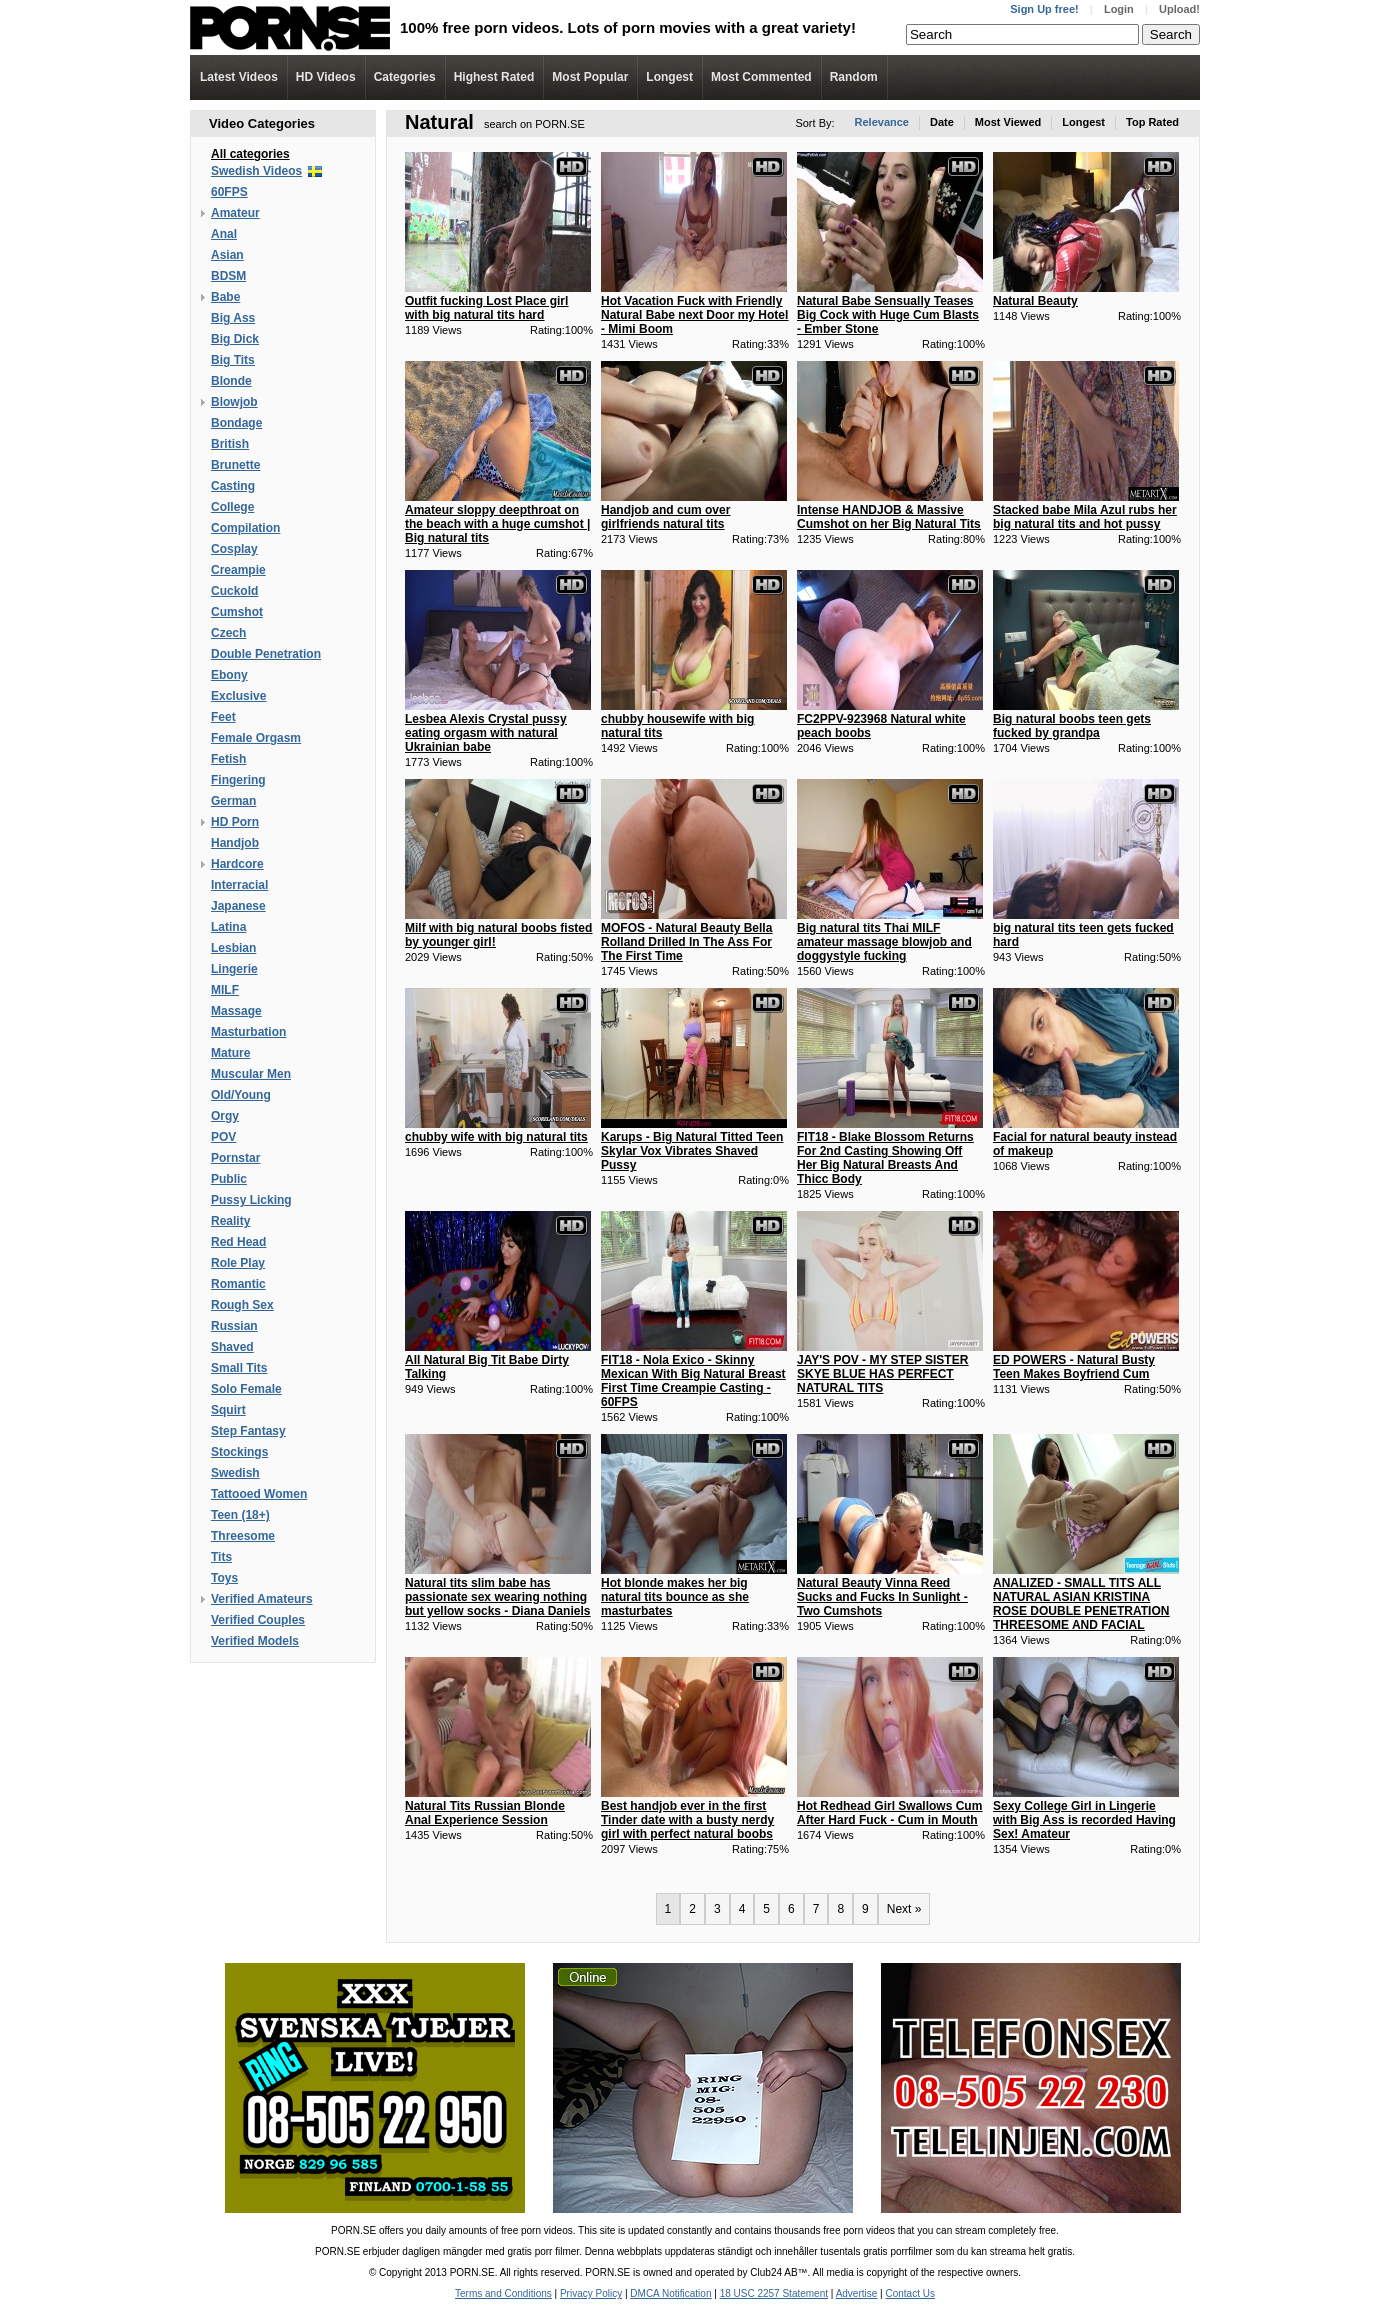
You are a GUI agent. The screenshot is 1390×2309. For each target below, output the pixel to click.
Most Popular (590, 77)
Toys (224, 1578)
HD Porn (235, 822)
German (233, 801)
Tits (221, 1557)
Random (854, 77)
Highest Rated (494, 77)
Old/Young (241, 1095)
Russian (234, 1326)
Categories (405, 77)
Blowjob (234, 402)
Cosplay (234, 549)
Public (229, 1179)
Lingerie (234, 969)
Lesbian (233, 948)
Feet (223, 717)
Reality (230, 1221)
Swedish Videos (256, 171)
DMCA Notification (670, 2293)
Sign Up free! (1044, 9)
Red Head (238, 1242)
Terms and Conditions (503, 2293)
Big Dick (235, 339)
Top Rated (1152, 122)
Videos (326, 77)
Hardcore (237, 864)
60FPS (229, 192)
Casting (233, 486)
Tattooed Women (259, 1494)
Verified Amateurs (262, 1599)
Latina (228, 927)
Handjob (235, 843)
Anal (224, 234)
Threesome (243, 1536)
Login (1119, 9)
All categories (250, 154)
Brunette (235, 465)
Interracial (239, 885)
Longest (669, 77)
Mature (230, 1053)
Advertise (857, 2293)
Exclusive (238, 696)
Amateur (235, 213)
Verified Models (255, 1641)
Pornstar (235, 1158)
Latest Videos (239, 77)
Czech (228, 633)
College (232, 507)
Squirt (228, 1410)
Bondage (236, 423)
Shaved (232, 1347)
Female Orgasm (256, 738)
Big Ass (233, 318)
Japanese (238, 906)
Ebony (229, 675)
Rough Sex (242, 1305)
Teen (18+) (240, 1515)
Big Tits (233, 360)
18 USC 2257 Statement (774, 2293)
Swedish (235, 1473)
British (230, 444)
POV (223, 1137)
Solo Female (246, 1389)
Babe (225, 297)
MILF (225, 990)
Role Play (238, 1263)
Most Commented (761, 77)
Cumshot (237, 612)
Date (942, 122)
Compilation (245, 528)
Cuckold (234, 591)
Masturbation (248, 1032)
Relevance (882, 122)
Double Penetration (266, 654)
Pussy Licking (251, 1200)
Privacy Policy (591, 2293)
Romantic (238, 1284)
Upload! (1179, 9)
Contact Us (909, 2293)
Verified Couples (258, 1620)
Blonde (231, 381)
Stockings (239, 1452)
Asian (227, 255)
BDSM (228, 276)
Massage (236, 1011)
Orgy (225, 1116)
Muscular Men (251, 1074)
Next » (904, 1909)
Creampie (238, 570)
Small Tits (239, 1368)
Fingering (238, 780)
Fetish (228, 759)
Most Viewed (1008, 122)
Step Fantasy (248, 1431)
